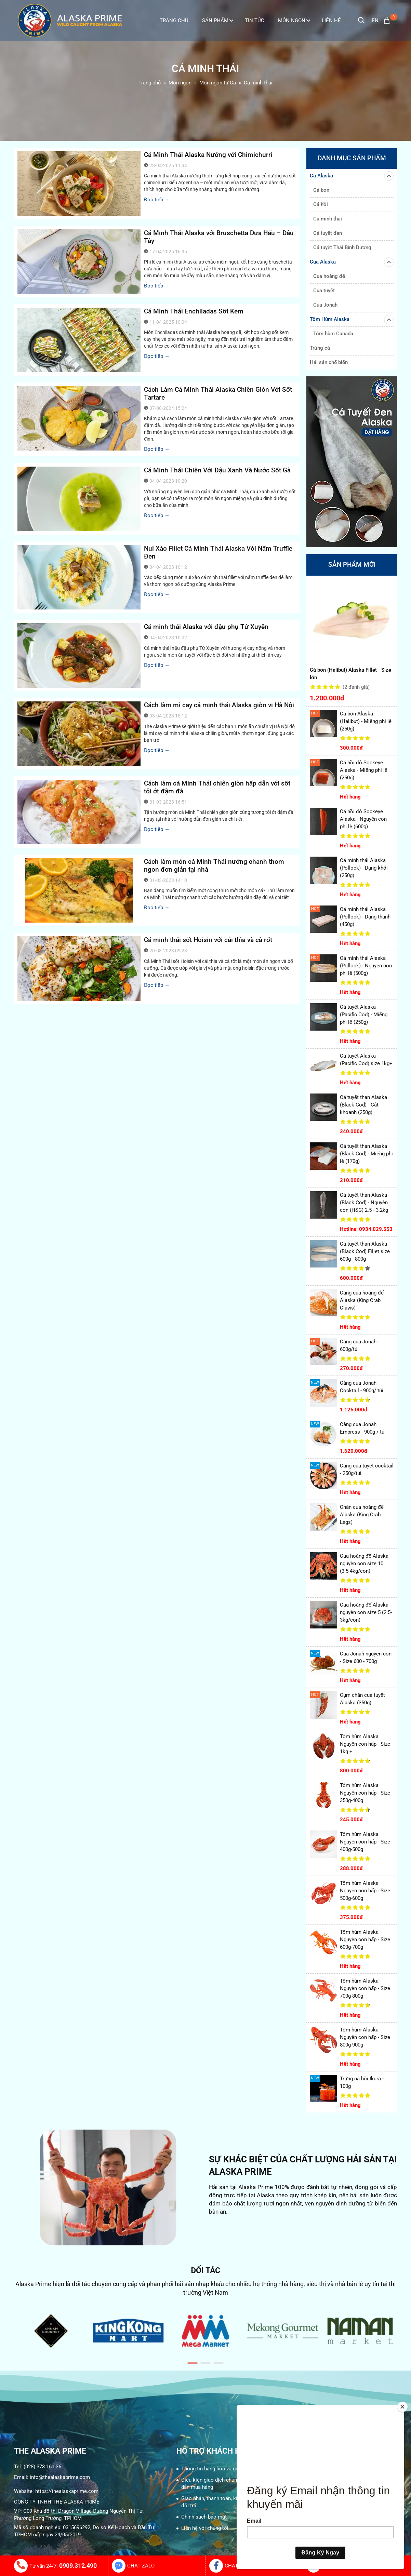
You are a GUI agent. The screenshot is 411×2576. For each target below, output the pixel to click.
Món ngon (294, 20)
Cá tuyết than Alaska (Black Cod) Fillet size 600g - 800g (365, 1251)
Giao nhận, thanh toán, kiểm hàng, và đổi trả (222, 2502)
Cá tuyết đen (327, 233)
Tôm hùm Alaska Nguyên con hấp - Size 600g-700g (365, 1939)
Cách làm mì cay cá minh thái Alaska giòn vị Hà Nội (219, 705)
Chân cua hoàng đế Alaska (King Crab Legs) (362, 1514)
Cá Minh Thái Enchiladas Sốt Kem (193, 311)
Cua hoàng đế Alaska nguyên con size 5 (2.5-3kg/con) (366, 1612)
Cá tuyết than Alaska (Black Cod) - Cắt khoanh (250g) (363, 1104)
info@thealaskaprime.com (60, 2477)
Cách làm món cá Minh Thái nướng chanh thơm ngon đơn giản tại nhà (214, 865)
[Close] (402, 2407)
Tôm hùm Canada (333, 334)
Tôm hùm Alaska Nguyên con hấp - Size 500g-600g (365, 1890)
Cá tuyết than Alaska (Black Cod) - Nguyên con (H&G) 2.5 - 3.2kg (364, 1202)
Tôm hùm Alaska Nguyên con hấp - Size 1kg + (365, 1744)
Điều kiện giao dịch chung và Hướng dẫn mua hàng (222, 2483)
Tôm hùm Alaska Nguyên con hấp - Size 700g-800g (365, 1988)
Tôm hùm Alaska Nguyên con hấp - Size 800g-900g (365, 2037)
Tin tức (254, 20)
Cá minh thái (327, 219)
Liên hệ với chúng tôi (204, 2528)
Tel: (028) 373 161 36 (37, 2467)
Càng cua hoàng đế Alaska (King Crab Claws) (362, 1300)
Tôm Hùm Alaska (352, 319)
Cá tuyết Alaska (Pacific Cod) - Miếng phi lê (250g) (363, 1014)
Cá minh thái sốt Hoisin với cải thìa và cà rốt (208, 940)
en (375, 20)
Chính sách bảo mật (204, 2517)
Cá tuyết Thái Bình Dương (342, 247)
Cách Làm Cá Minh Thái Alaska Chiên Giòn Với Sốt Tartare (218, 393)
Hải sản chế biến (329, 362)
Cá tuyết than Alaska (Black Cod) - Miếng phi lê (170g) (366, 1153)
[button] (192, 2363)
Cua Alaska (352, 262)
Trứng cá (320, 348)
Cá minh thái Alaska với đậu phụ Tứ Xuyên (206, 627)
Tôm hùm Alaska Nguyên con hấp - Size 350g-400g (365, 1792)
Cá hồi (320, 204)
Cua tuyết (324, 290)
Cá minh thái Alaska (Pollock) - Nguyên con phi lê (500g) (366, 965)
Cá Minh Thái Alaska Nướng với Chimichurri (208, 155)
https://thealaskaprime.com (66, 2491)
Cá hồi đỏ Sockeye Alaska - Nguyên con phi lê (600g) (363, 819)
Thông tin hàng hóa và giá (210, 2469)
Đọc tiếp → (157, 200)
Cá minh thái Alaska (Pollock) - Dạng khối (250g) (364, 867)
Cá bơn (321, 190)
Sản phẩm (217, 20)
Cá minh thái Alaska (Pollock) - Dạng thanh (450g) (365, 916)
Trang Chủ (174, 20)
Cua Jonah (325, 305)
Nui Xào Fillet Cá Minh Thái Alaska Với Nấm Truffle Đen (218, 552)
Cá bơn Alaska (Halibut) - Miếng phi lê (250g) (366, 721)
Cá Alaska (352, 176)
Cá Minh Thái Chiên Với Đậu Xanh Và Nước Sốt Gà (217, 470)
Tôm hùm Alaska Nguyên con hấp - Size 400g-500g (365, 1841)
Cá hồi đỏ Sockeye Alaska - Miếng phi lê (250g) (363, 770)
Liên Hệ (331, 20)
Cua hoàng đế (329, 276)
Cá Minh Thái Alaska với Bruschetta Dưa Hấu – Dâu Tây (219, 237)
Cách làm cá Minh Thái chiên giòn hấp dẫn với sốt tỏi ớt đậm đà (217, 787)
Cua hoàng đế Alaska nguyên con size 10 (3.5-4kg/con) (364, 1563)
